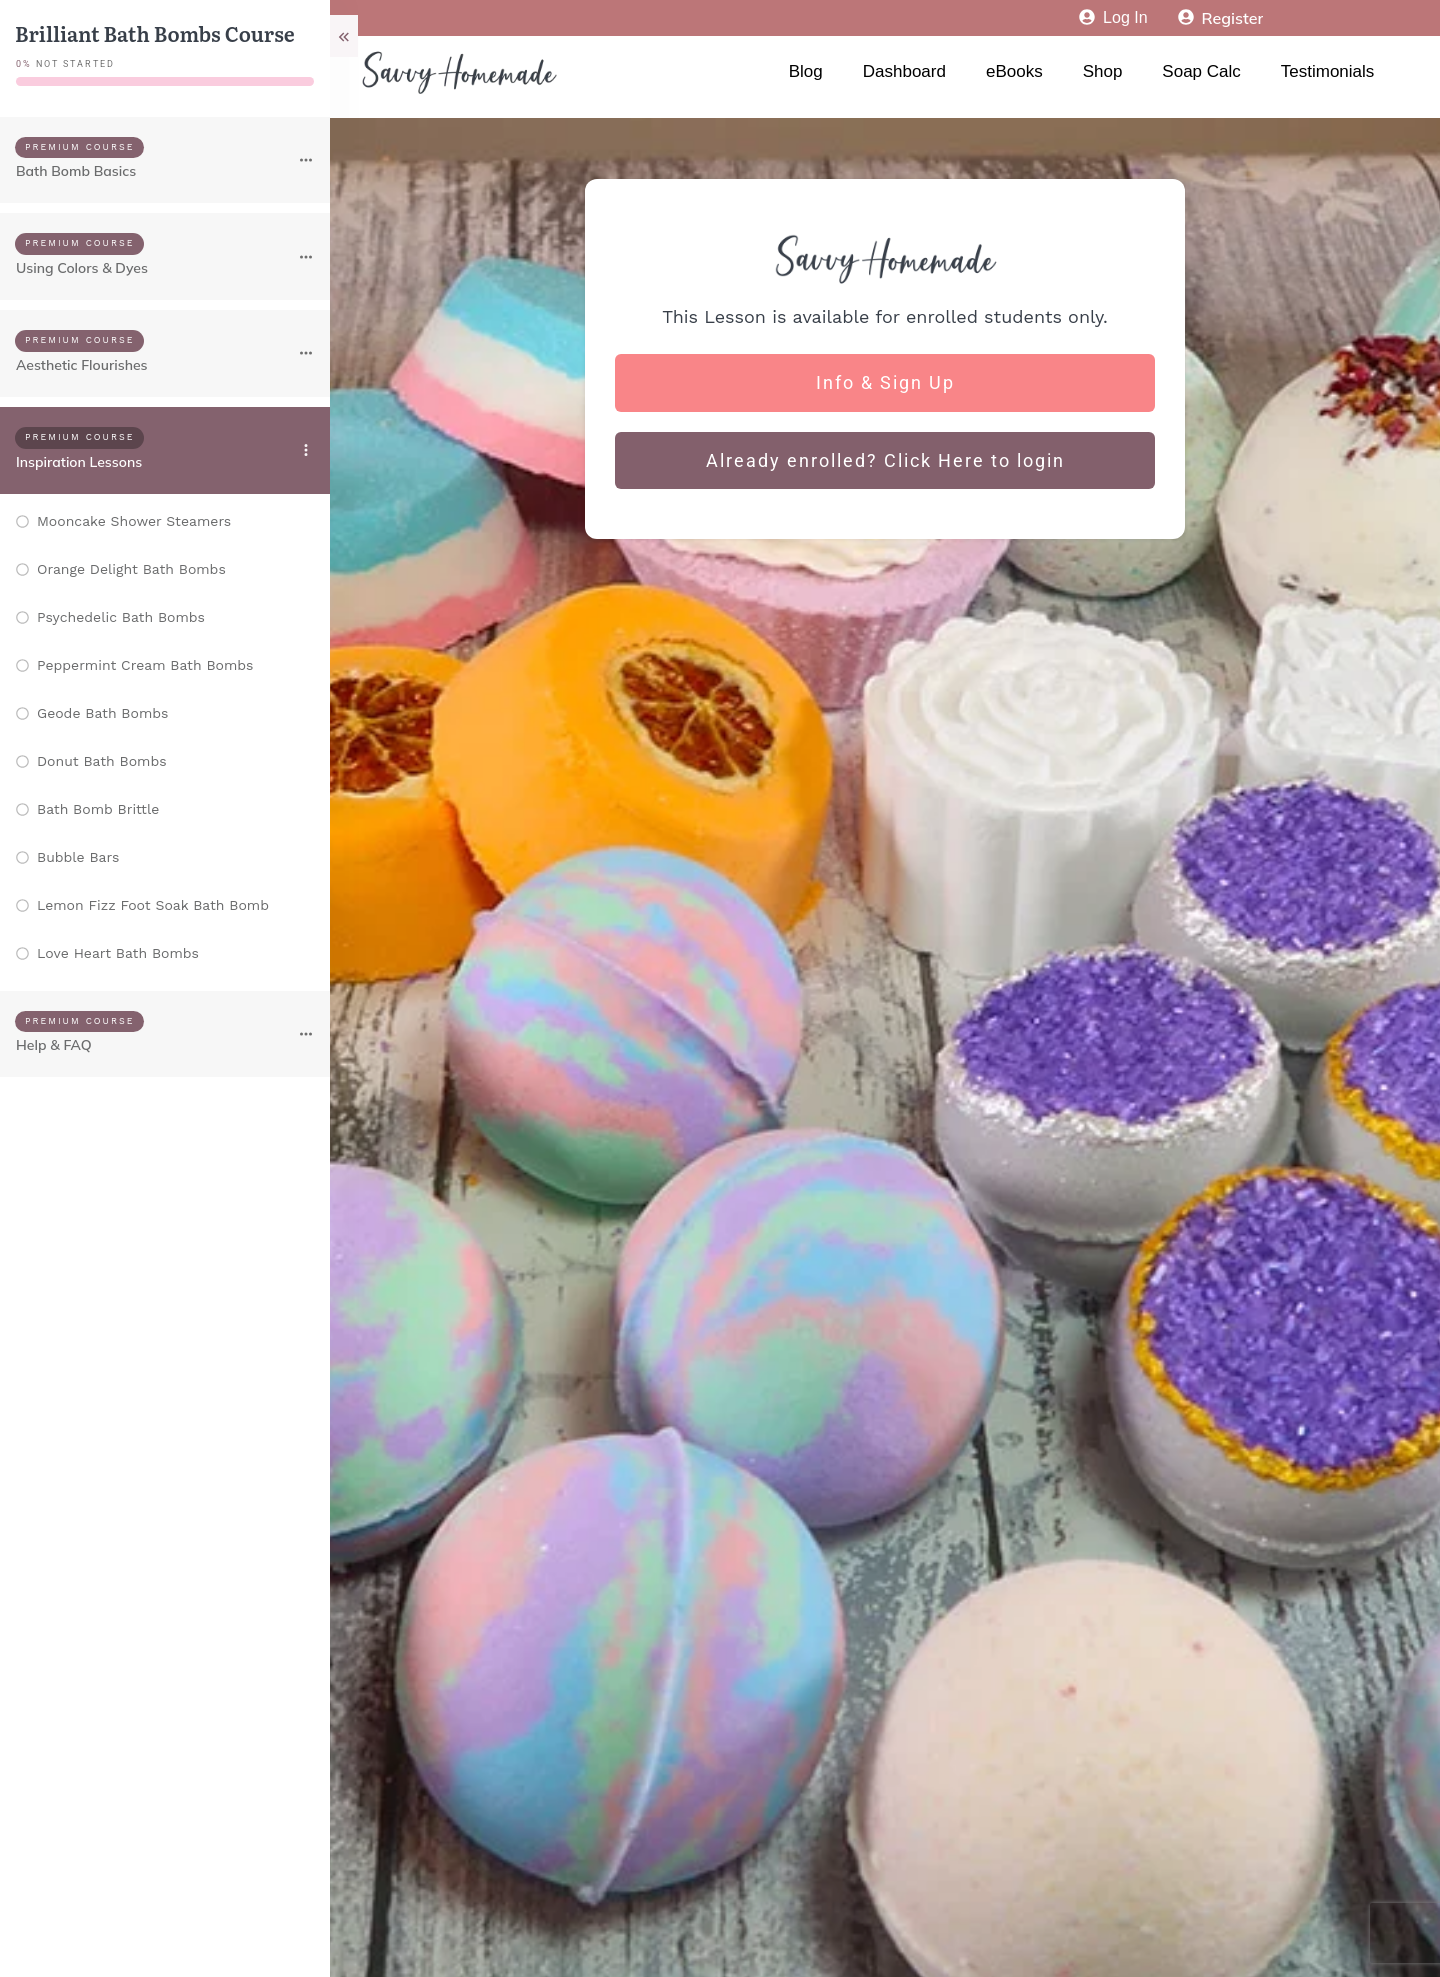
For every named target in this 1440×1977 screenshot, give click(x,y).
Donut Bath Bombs (102, 761)
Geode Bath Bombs (102, 713)
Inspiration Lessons (79, 462)
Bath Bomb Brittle (98, 809)
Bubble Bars (78, 857)
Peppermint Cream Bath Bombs (145, 665)
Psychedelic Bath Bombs (121, 617)
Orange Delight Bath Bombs (131, 569)
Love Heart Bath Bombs (118, 953)
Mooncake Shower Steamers (134, 521)
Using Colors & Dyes (82, 268)
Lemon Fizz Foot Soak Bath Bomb (153, 905)
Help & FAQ (54, 1045)
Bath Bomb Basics (76, 171)
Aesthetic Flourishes (82, 365)
